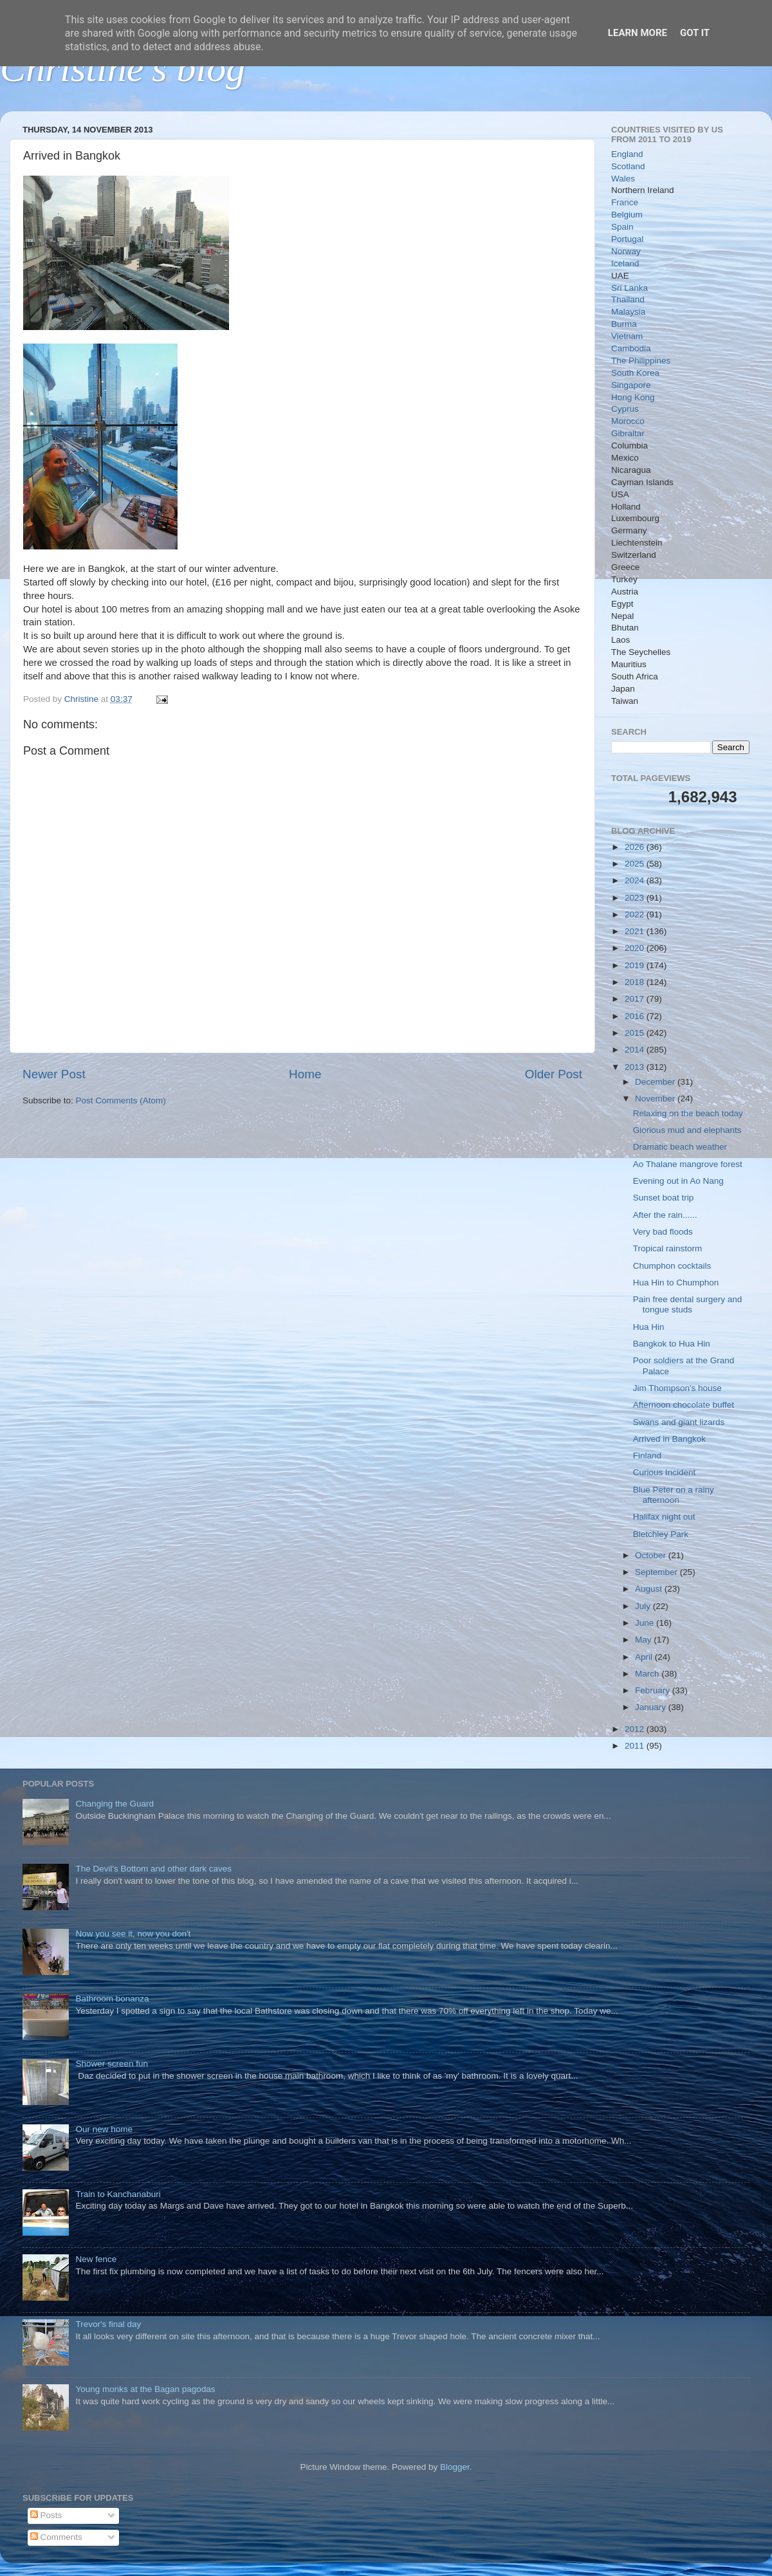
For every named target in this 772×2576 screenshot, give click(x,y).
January (651, 1707)
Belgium (627, 214)
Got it (695, 33)
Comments (56, 2537)
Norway (626, 251)
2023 (636, 898)
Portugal (627, 239)
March (648, 1674)
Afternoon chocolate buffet (683, 1405)
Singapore (631, 385)
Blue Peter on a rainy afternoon (673, 1495)
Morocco (628, 421)
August (650, 1589)
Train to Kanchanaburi (117, 2194)
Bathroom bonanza (112, 1998)
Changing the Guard (114, 1803)
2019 (636, 965)
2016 (636, 1016)
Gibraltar (628, 433)
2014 (636, 1049)
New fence (95, 2259)
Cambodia (631, 348)
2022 (636, 914)
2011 (636, 1746)
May (644, 1639)
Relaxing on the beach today (688, 1113)
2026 (636, 847)
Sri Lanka (629, 288)
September (657, 1572)
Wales (623, 178)
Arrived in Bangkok (669, 1439)
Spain (622, 227)
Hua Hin (649, 1327)
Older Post (553, 1074)
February (653, 1690)
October (651, 1555)
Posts (46, 2515)
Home (305, 1074)
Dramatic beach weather (680, 1147)
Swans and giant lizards (679, 1422)
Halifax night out (664, 1517)
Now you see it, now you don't (132, 1933)
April (645, 1657)
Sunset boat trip (663, 1197)
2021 (636, 931)
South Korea (635, 373)
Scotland (628, 166)
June (645, 1623)
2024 (636, 880)
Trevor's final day (108, 2324)
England (627, 154)
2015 (636, 1033)
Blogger (455, 2467)
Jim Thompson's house (677, 1388)
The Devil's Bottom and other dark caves (153, 1868)
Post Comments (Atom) (121, 1100)
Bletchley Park (660, 1534)
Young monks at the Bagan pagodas (145, 2389)
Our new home (104, 2129)
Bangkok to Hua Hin (671, 1343)
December (656, 1082)
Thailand (628, 299)
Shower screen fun (111, 2063)
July (644, 1606)
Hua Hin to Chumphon (676, 1282)
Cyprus (625, 409)
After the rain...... (665, 1215)
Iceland (625, 263)
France (624, 202)
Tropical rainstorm (668, 1248)
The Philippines (640, 360)
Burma (624, 324)
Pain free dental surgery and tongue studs (687, 1304)
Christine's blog (122, 68)
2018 (636, 982)
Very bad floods (663, 1232)
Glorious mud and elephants (687, 1130)
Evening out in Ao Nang (678, 1181)
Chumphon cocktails (672, 1266)
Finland (647, 1455)
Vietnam (627, 336)
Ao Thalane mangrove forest (687, 1164)
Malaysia (628, 312)
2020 (636, 948)
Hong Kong (633, 397)
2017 (636, 999)
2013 (636, 1067)
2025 (636, 864)
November (656, 1098)
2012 (636, 1729)
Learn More (637, 33)
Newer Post (54, 1074)
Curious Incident (664, 1472)
